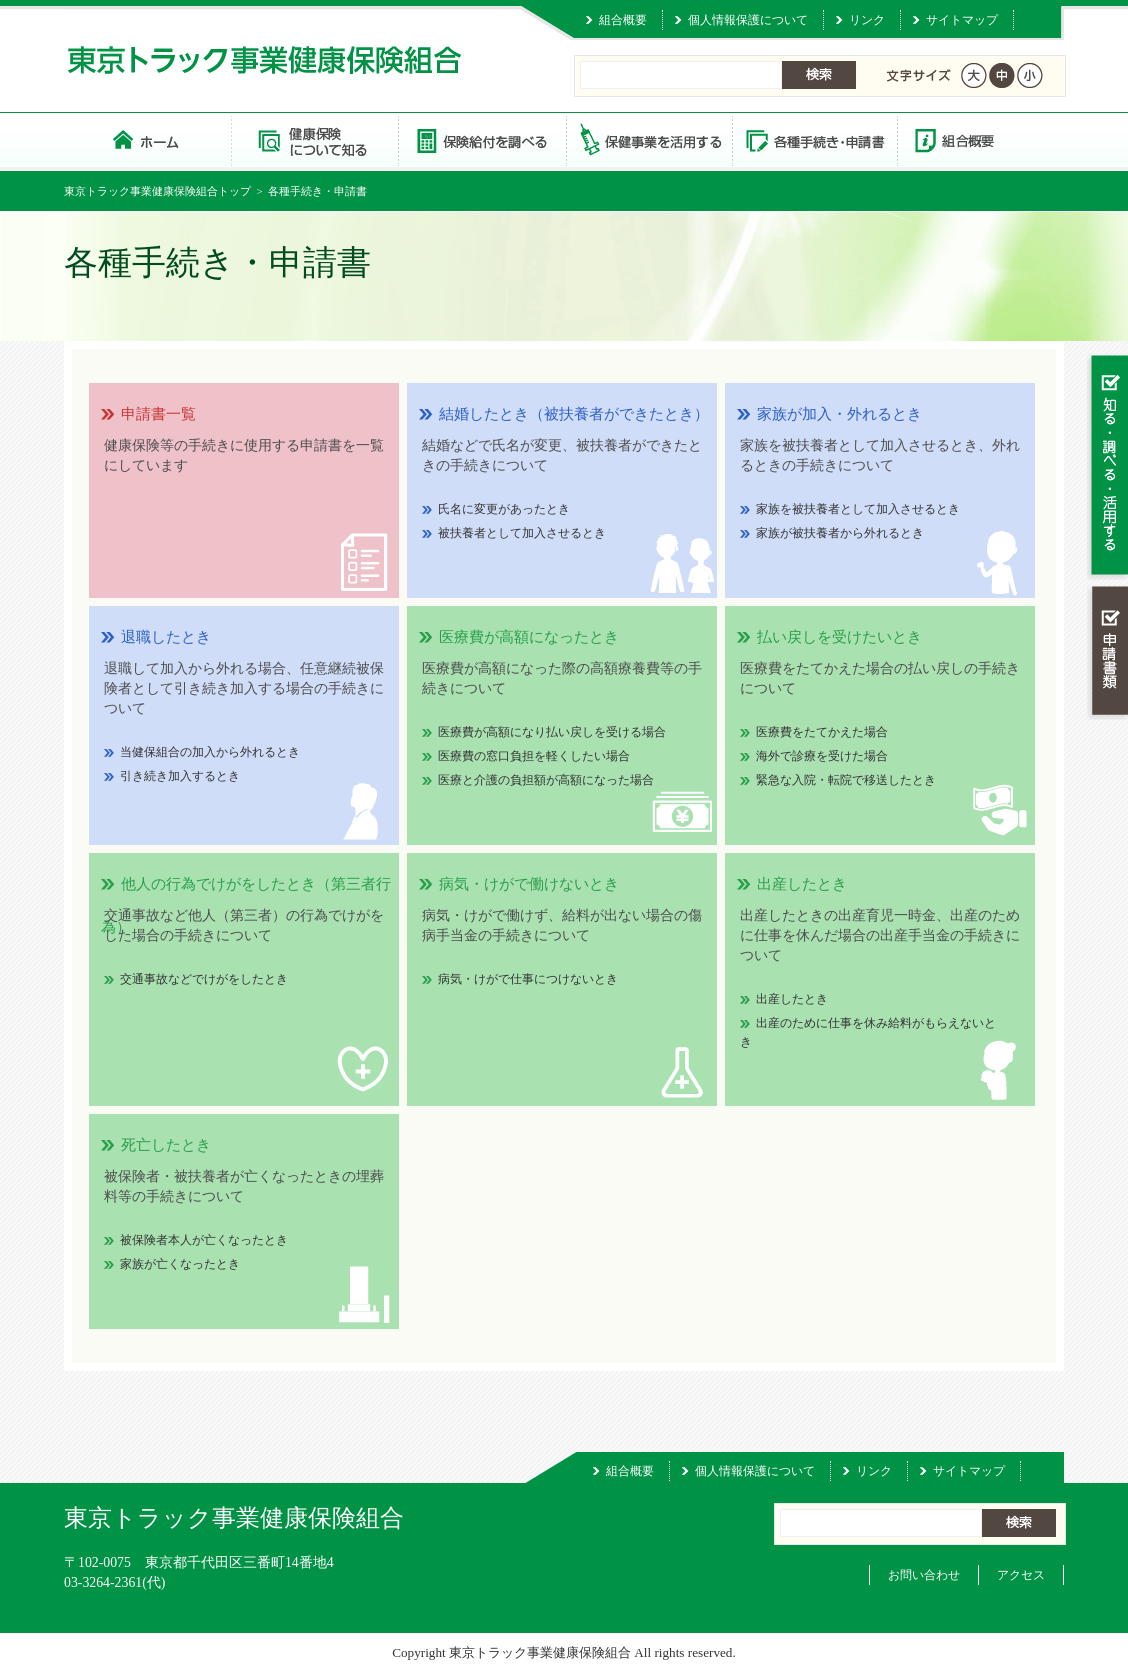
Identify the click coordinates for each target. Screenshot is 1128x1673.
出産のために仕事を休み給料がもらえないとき (868, 1032)
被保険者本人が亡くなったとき (204, 1240)
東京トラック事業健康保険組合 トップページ (147, 139)
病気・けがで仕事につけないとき (528, 979)
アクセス (1021, 1575)
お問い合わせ (924, 1575)
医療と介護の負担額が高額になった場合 (546, 780)
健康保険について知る (314, 139)
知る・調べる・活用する (1107, 466)
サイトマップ (962, 20)
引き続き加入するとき (180, 776)
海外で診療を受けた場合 (822, 756)
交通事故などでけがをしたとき (204, 979)
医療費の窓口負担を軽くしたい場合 (534, 756)
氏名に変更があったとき (504, 509)
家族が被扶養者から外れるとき (840, 533)
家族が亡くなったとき (180, 1264)
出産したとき (792, 999)
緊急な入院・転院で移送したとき (846, 780)
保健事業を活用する (648, 139)
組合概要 (623, 20)
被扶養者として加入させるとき (522, 533)
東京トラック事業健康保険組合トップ (157, 191)
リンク (867, 20)
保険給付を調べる (481, 139)
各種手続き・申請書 (814, 139)
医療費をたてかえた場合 (822, 732)
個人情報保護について (748, 20)
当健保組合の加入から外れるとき (210, 752)
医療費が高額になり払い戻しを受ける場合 (552, 732)
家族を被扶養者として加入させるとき (858, 509)
